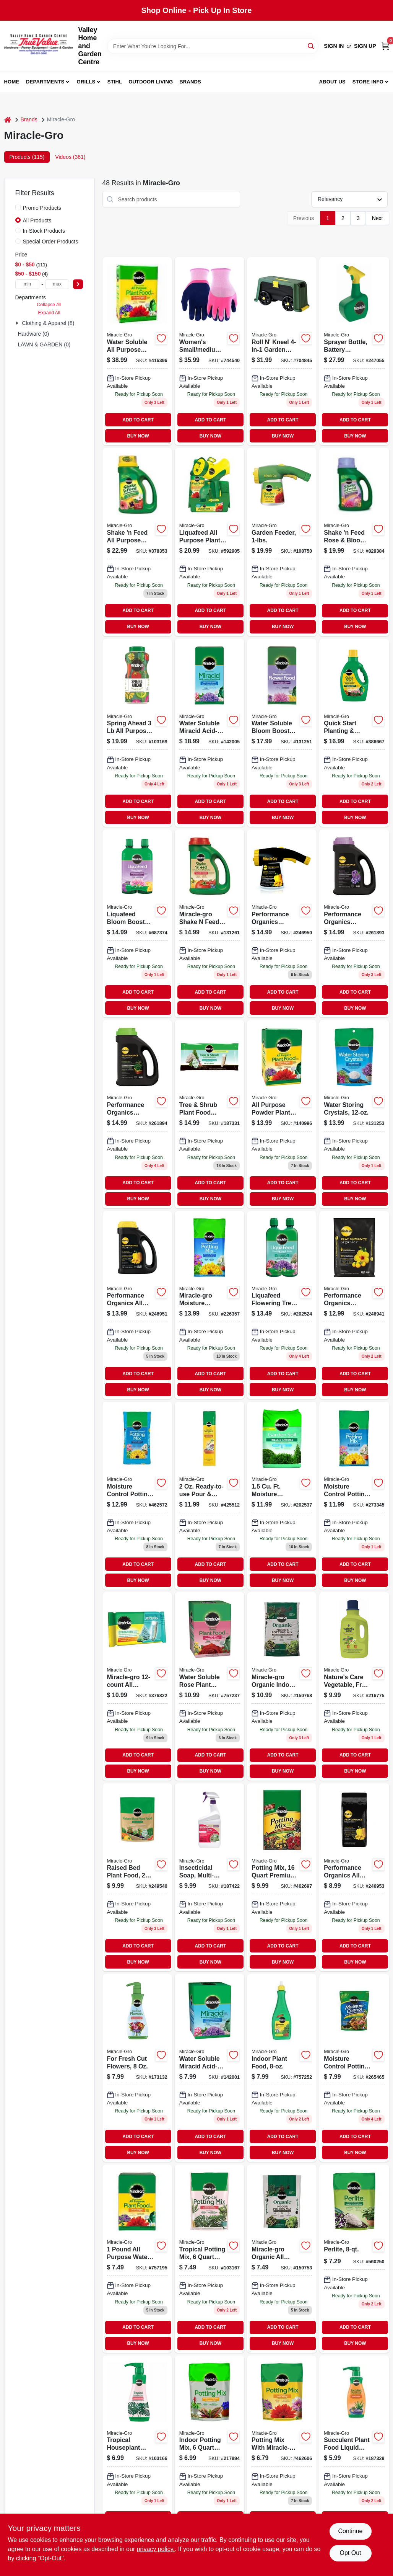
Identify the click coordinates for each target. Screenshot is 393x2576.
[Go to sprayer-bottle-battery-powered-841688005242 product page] (354, 351)
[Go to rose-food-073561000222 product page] (209, 1686)
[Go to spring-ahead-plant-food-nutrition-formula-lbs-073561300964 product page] (137, 733)
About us (332, 82)
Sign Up (365, 46)
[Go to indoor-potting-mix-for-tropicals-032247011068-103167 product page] (209, 2258)
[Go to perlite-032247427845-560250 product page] (354, 2258)
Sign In (334, 46)
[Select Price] (78, 284)
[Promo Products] (18, 207)
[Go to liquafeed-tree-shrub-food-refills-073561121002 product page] (282, 1305)
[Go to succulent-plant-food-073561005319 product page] (354, 2449)
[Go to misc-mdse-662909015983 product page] (209, 351)
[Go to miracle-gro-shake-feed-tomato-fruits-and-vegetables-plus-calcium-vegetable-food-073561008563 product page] (209, 923)
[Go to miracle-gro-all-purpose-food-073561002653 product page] (137, 1686)
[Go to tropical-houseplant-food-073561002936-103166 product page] (137, 2449)
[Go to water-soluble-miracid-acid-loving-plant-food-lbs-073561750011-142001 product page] (209, 2068)
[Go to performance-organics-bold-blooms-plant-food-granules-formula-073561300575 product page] (354, 923)
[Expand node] (17, 323)
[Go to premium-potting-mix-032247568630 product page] (282, 1877)
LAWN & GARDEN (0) (44, 344)
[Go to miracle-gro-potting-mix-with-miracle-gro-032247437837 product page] (282, 2449)
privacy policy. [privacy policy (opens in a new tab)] (156, 2549)
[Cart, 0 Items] (385, 46)
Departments (45, 82)
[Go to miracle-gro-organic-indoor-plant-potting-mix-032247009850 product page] (282, 1686)
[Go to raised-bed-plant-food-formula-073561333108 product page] (137, 1877)
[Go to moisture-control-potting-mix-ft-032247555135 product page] (209, 1305)
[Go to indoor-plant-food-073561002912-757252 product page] (282, 2068)
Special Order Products (50, 241)
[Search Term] (213, 46)
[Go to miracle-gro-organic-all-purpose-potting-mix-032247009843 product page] (282, 2258)
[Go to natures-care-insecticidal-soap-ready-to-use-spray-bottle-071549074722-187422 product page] (209, 1877)
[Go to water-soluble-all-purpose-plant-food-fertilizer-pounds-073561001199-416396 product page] (137, 351)
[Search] (311, 45)
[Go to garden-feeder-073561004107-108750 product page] (282, 542)
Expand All (49, 312)
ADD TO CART (138, 420)
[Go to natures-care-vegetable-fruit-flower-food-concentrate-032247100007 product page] (354, 1686)
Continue (350, 2531)
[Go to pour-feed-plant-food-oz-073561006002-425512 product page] (209, 1496)
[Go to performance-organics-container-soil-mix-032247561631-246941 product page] (354, 1305)
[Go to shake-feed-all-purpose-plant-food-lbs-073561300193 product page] (137, 542)
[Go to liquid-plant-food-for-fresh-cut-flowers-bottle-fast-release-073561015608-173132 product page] (137, 2068)
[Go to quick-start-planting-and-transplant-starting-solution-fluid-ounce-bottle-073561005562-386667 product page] (354, 733)
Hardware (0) (33, 334)
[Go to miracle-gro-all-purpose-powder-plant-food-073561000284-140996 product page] (282, 1114)
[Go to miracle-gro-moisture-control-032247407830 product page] (354, 2068)
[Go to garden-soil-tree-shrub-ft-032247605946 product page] (282, 1496)
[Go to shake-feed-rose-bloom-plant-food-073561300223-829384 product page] (354, 542)
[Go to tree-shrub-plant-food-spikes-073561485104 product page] (209, 1114)
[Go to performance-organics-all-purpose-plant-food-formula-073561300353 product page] (137, 1305)
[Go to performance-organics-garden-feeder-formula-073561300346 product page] (282, 923)
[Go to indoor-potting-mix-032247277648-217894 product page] (209, 2449)
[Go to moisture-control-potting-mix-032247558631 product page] (354, 1496)
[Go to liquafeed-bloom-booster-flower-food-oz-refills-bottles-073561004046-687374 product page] (137, 923)
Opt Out (350, 2553)
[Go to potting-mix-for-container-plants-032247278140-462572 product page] (137, 1496)
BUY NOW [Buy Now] (138, 436)
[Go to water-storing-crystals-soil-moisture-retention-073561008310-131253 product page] (354, 1114)
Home (11, 82)
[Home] (7, 120)
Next (377, 218)
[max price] (57, 284)
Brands (190, 82)
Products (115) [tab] (27, 157)
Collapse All (49, 304)
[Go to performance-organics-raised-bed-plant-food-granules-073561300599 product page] (137, 1114)
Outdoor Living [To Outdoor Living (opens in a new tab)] (150, 82)
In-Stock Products (44, 231)
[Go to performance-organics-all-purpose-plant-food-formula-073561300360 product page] (354, 1877)
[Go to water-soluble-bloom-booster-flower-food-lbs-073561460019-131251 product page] (282, 733)
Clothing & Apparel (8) (48, 323)
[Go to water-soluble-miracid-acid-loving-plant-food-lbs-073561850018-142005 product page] (209, 733)
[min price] (27, 284)
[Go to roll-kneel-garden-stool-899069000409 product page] (282, 351)
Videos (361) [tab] (70, 157)
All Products (37, 220)
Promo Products (42, 208)
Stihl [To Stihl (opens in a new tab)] (114, 82)
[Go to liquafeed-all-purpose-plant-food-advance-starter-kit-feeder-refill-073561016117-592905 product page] (209, 542)
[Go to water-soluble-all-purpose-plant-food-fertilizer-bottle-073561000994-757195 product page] (137, 2258)
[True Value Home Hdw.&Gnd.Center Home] (38, 46)
